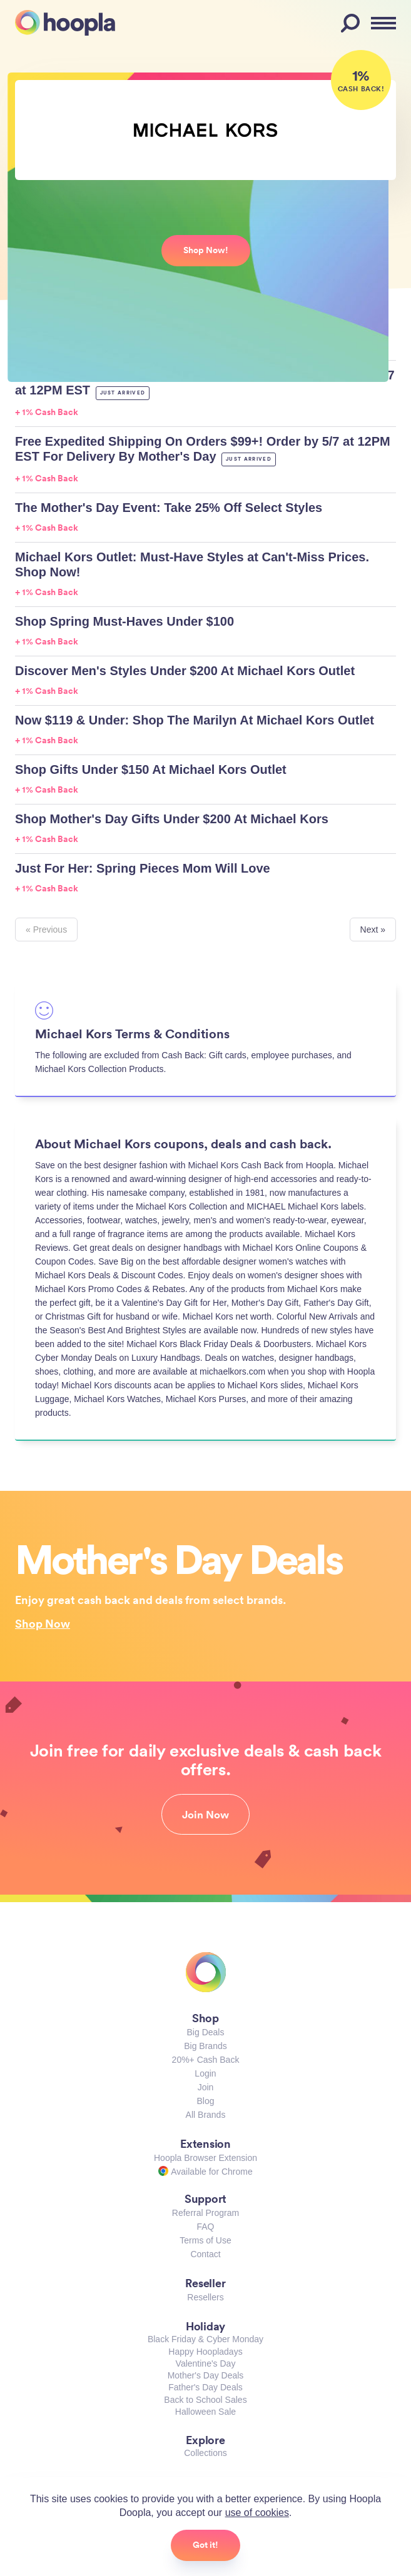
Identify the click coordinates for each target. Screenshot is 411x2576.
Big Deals (206, 2032)
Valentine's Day (206, 2363)
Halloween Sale (205, 2412)
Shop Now (42, 1623)
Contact (205, 2254)
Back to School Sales (205, 2400)
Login (205, 2073)
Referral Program (205, 2213)
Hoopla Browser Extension (205, 2158)
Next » (372, 930)
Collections (205, 2453)
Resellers (205, 2297)
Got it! (205, 2544)
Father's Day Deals (205, 2387)
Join (206, 2087)
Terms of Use (205, 2240)
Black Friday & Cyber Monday (205, 2339)
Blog (205, 2101)
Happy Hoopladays (205, 2352)
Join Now (205, 1815)
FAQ (205, 2227)
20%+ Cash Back (206, 2060)
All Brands (206, 2115)
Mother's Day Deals (206, 2375)
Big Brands (205, 2046)
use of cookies (257, 2512)
